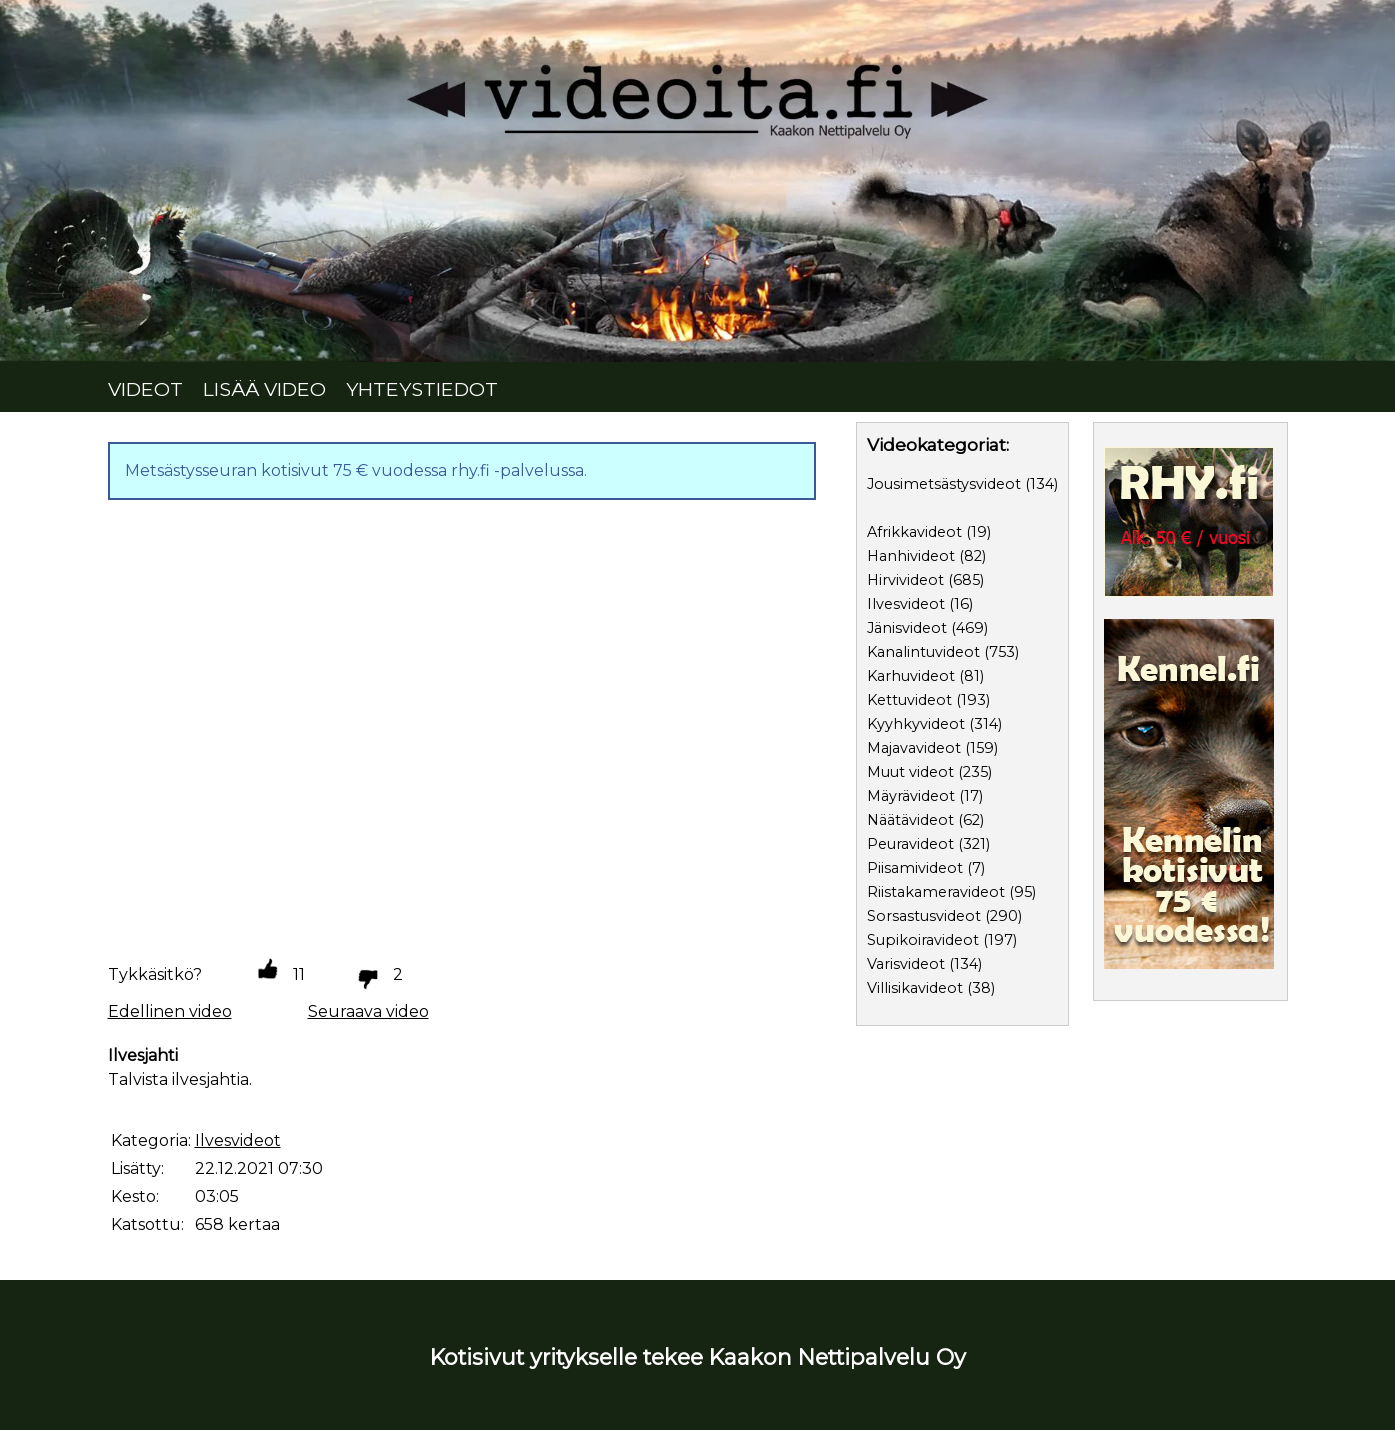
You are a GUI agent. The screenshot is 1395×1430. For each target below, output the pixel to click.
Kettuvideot (909, 700)
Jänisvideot (907, 628)
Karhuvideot (911, 676)
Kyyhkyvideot (916, 724)
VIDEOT (145, 389)
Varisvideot (906, 964)
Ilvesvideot (906, 604)
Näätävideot (910, 820)
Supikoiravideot (923, 940)
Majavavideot (914, 748)
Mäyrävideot (911, 796)
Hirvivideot (905, 580)
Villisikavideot (915, 988)
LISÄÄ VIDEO (264, 389)
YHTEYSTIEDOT (422, 389)
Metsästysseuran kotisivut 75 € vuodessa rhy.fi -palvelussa (354, 470)
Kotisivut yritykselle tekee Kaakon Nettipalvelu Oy (698, 1357)
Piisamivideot (915, 868)
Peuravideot (910, 844)
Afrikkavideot (914, 532)
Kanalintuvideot (923, 652)
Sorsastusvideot (924, 916)
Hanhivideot (911, 556)
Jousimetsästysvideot (944, 484)
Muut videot (910, 772)
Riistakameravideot (936, 892)
